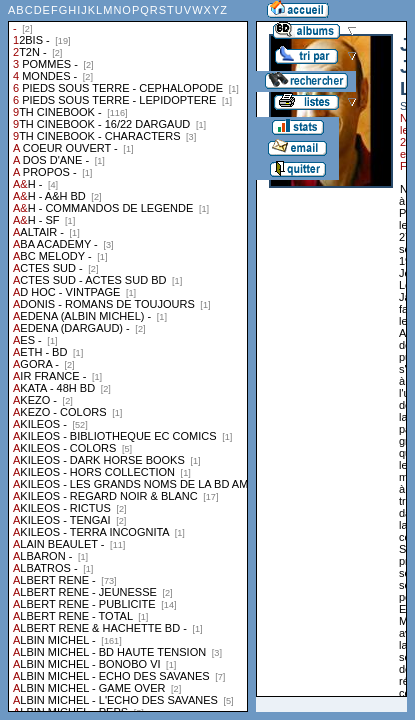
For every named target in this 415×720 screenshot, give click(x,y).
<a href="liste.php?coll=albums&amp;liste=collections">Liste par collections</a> (128, 356)
